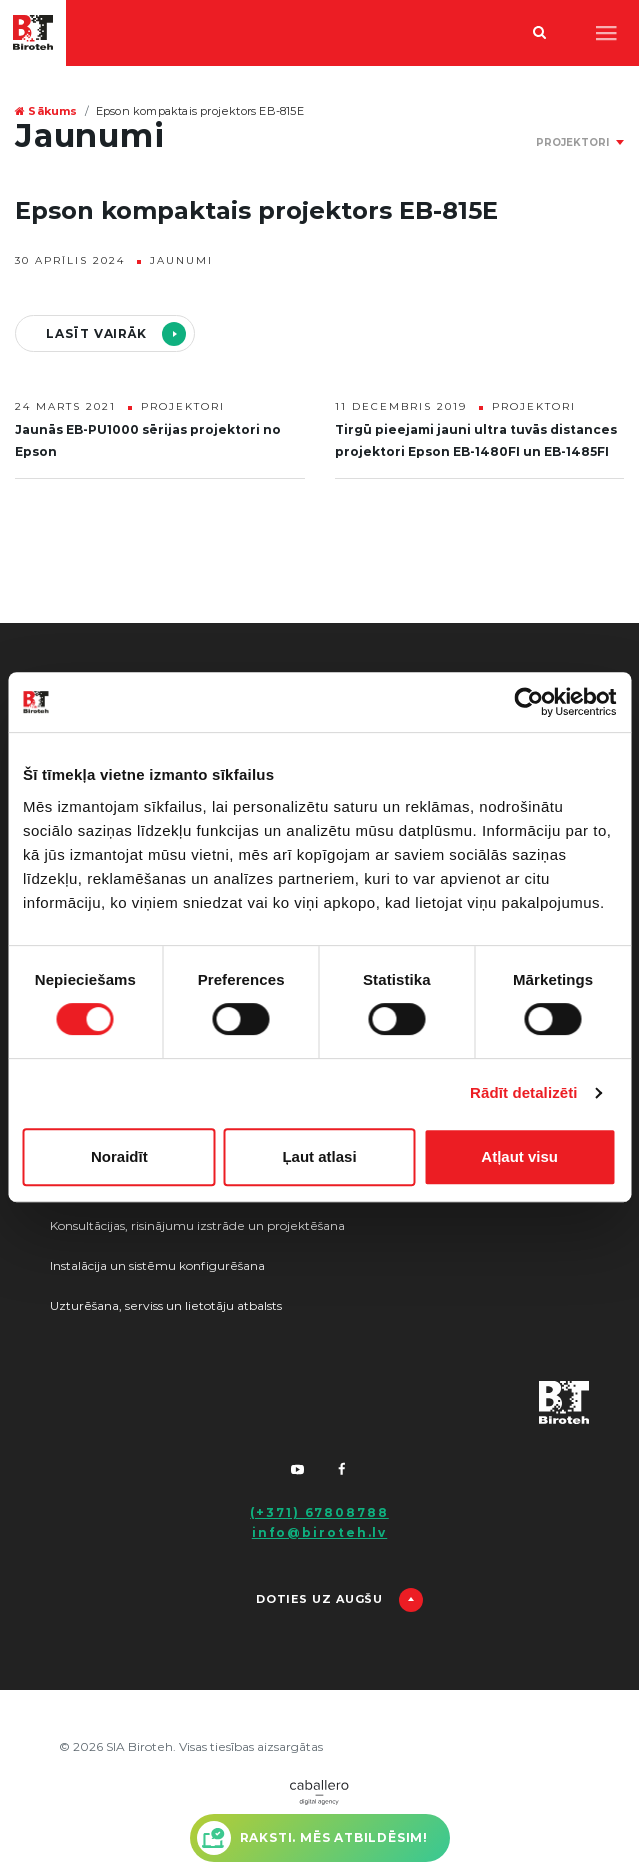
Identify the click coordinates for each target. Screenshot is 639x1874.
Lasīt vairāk (96, 334)
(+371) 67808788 (319, 1513)
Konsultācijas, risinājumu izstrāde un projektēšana (197, 1226)
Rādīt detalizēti (523, 1092)
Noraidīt (119, 1156)
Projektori (183, 407)
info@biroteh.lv (320, 1533)
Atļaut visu (519, 1156)
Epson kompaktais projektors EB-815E (200, 111)
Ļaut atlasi (319, 1156)
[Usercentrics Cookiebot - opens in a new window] (528, 702)
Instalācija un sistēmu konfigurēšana (157, 1266)
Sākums (46, 111)
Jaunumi (181, 261)
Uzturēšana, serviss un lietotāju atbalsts (166, 1306)
